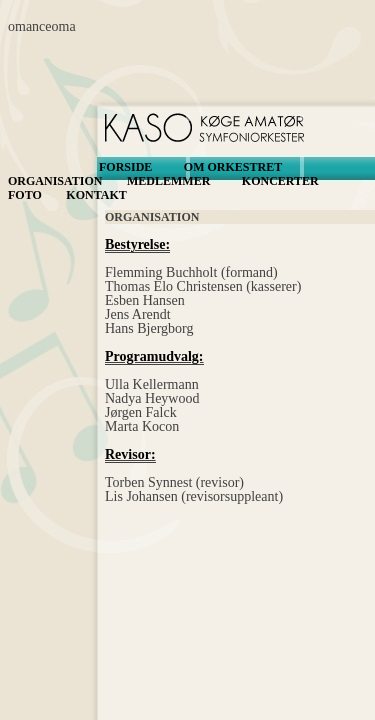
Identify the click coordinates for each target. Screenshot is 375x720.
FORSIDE (125, 167)
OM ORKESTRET (233, 167)
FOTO (25, 195)
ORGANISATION (55, 181)
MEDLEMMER (168, 181)
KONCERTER (280, 181)
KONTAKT (96, 195)
